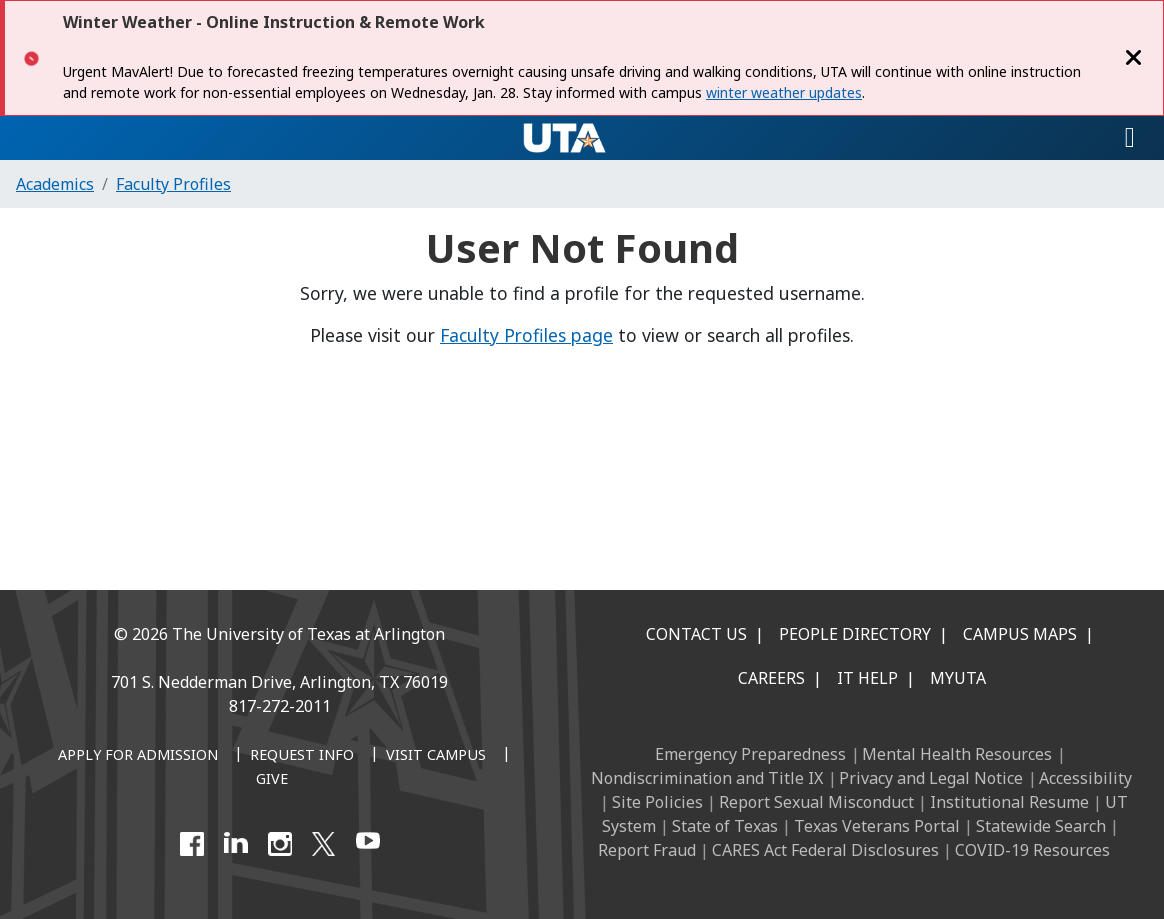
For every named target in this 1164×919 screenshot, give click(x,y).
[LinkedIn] (236, 844)
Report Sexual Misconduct (816, 802)
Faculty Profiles (173, 184)
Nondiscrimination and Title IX (707, 778)
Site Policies (657, 802)
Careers (771, 678)
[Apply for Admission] (138, 756)
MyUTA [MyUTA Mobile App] (958, 678)
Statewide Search (1041, 826)
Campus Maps (1020, 634)
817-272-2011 (280, 706)
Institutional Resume (1009, 802)
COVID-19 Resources (1032, 850)
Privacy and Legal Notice (931, 778)
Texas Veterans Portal (877, 826)
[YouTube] (368, 844)
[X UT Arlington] (324, 844)
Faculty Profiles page (526, 335)
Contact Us (696, 634)
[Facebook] (192, 844)
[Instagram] (280, 844)
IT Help (867, 678)
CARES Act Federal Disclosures (825, 850)
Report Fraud (647, 850)
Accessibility (1085, 778)
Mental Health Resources (957, 754)
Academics (55, 184)
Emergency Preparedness (750, 754)
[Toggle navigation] (1130, 138)
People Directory (855, 634)
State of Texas (725, 826)
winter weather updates (784, 92)
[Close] (1134, 58)
